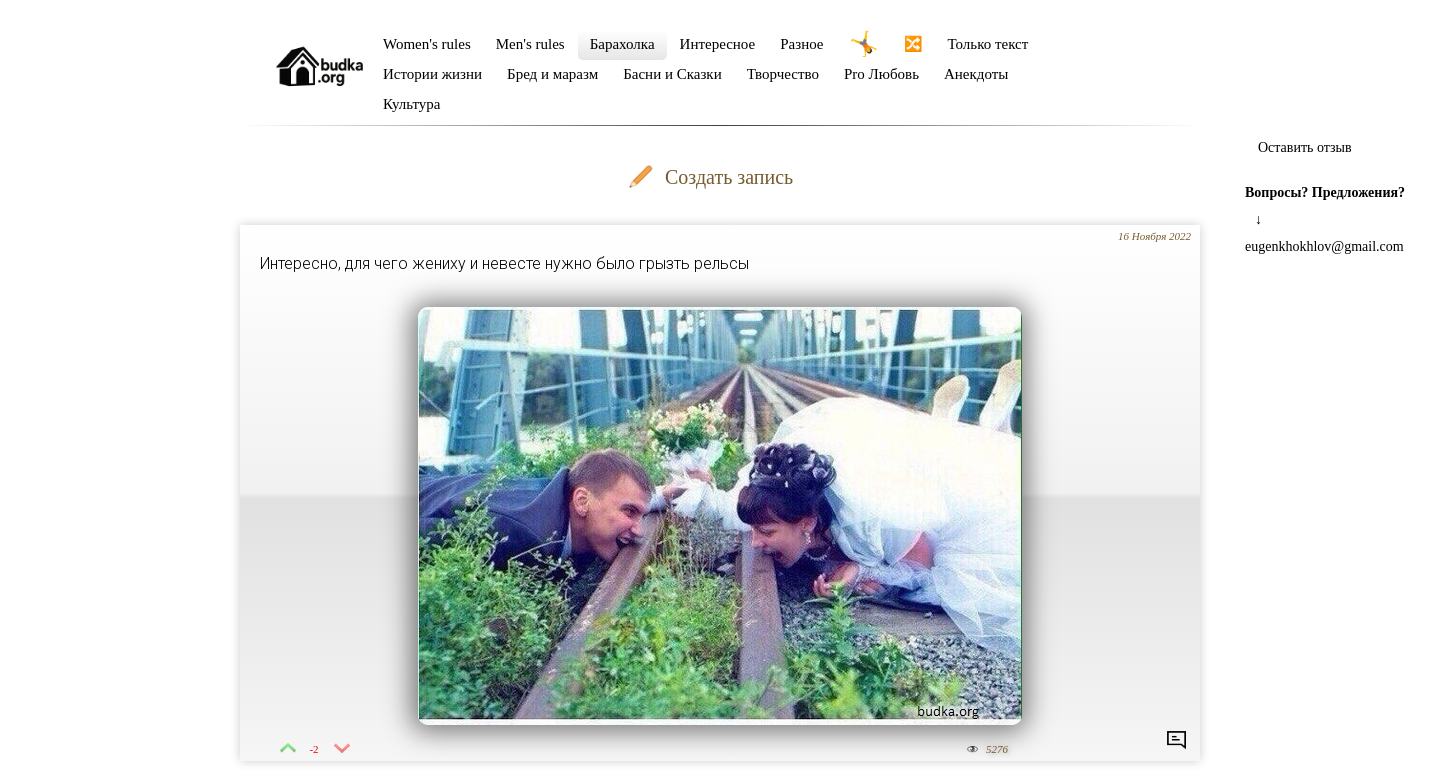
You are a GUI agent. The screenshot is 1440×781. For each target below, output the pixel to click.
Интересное (718, 44)
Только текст (988, 44)
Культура (412, 104)
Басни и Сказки (672, 74)
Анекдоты (976, 74)
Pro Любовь (881, 74)
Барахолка (622, 44)
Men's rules (530, 44)
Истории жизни (432, 74)
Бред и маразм (552, 74)
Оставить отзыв (1305, 147)
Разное (801, 44)
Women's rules (427, 44)
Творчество (783, 74)
